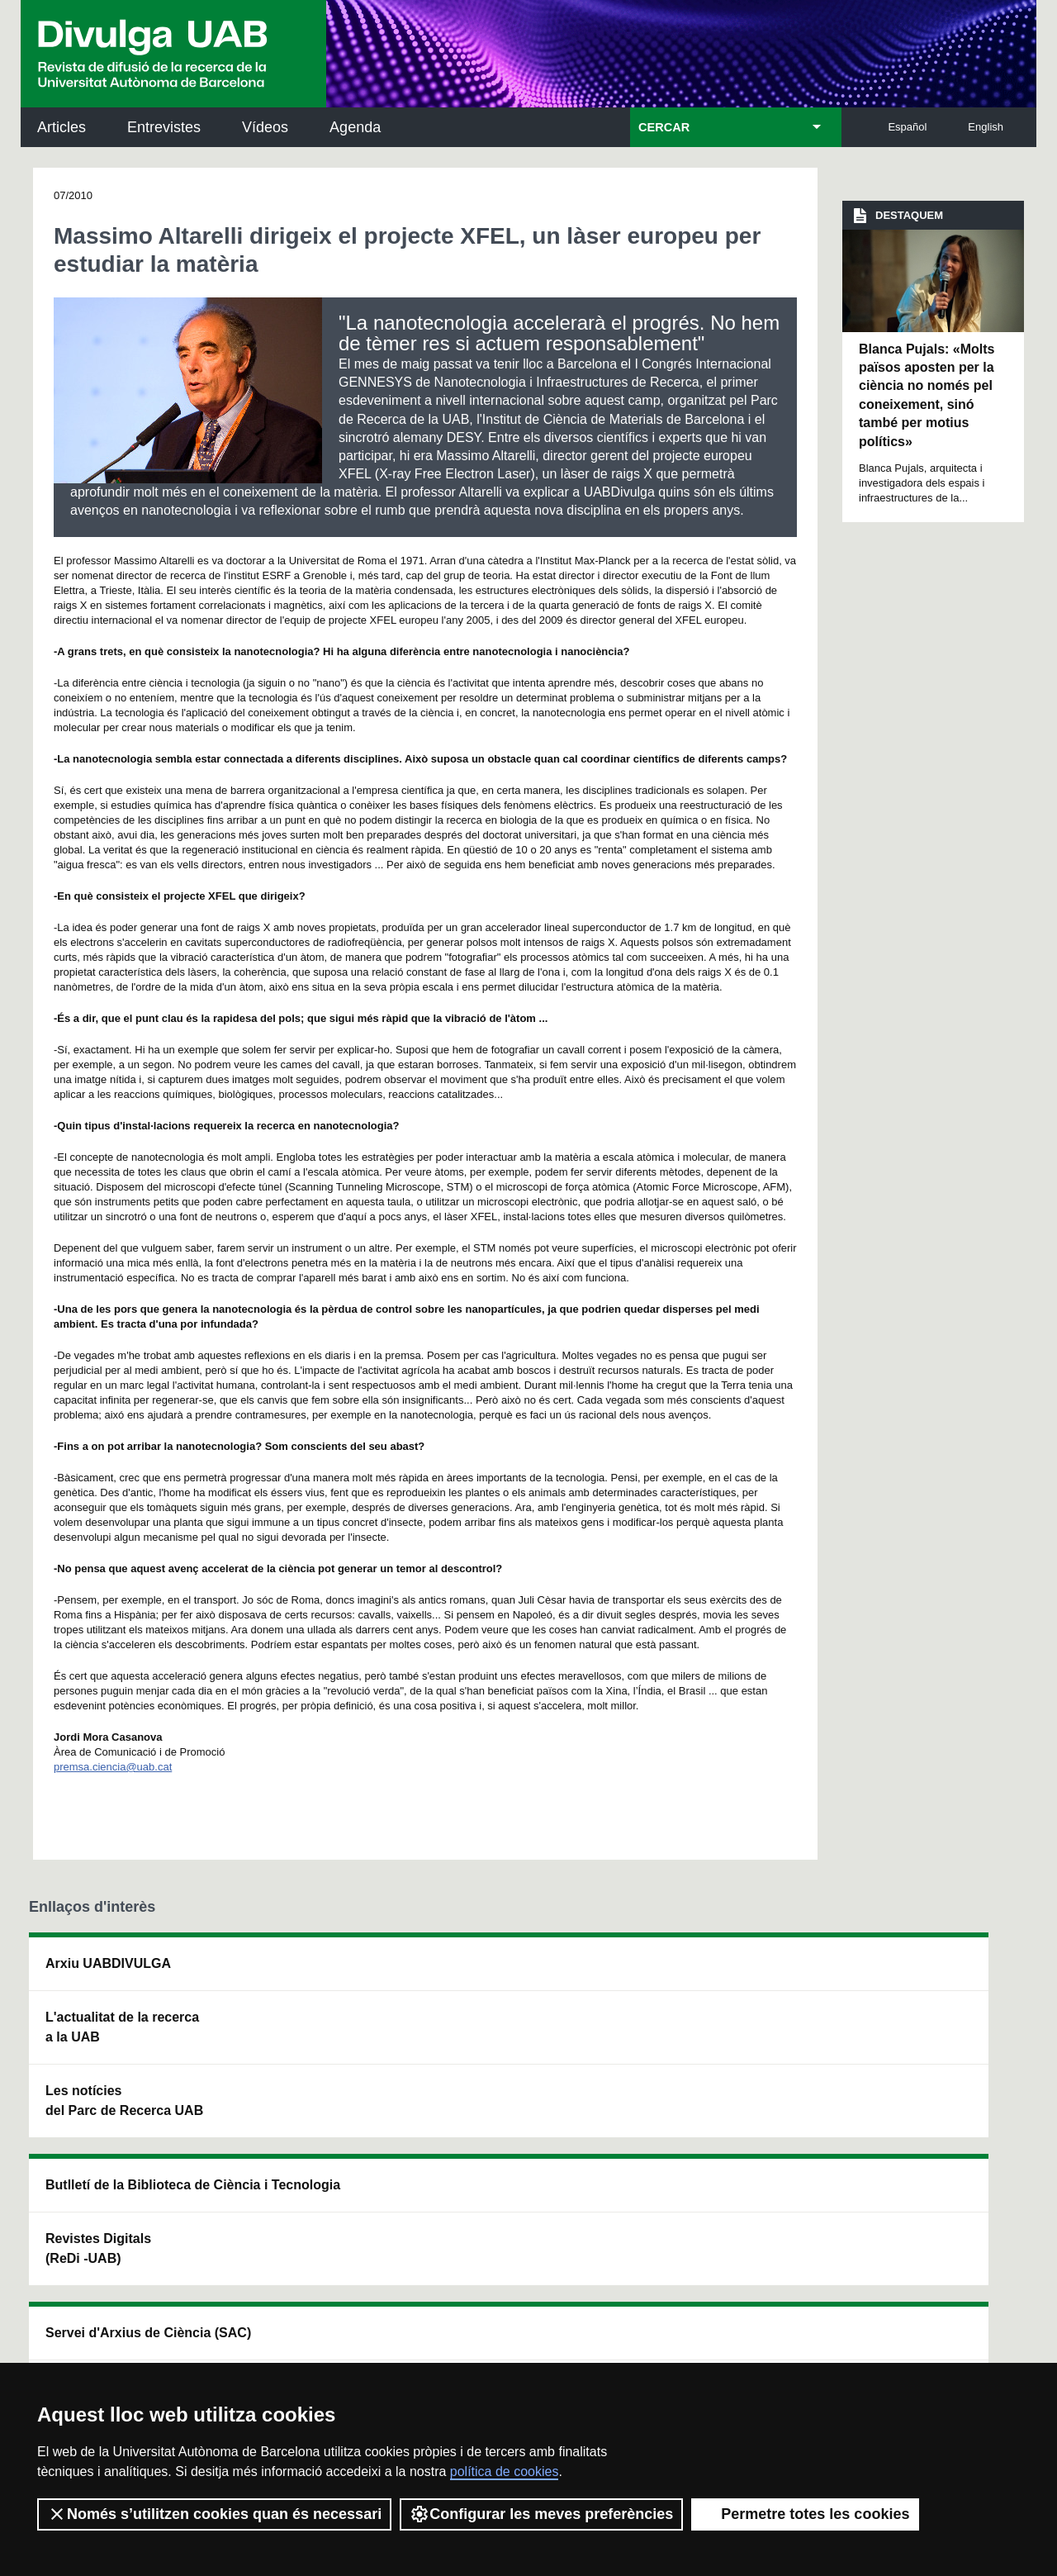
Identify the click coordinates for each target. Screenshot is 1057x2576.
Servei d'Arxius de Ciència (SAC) (502, 1973)
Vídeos (265, 127)
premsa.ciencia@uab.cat (113, 1767)
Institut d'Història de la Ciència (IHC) (716, 1973)
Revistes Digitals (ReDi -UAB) (298, 2047)
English (985, 127)
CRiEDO (670, 2130)
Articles (61, 127)
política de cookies (504, 2471)
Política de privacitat (250, 2337)
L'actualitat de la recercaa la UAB (122, 2027)
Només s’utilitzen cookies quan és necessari (214, 2514)
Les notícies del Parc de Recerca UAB (124, 2100)
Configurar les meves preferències (541, 2514)
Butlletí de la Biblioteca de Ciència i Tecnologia (318, 1973)
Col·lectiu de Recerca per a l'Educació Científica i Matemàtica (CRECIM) (724, 2057)
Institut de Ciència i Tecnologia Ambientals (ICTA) (916, 2057)
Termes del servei (366, 2337)
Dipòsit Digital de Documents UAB (499, 2047)
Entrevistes (164, 127)
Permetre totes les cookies (805, 2514)
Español (907, 127)
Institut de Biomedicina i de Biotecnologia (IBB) (921, 2140)
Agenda (355, 127)
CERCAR (664, 127)
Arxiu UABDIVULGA (108, 1963)
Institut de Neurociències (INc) (923, 1973)
